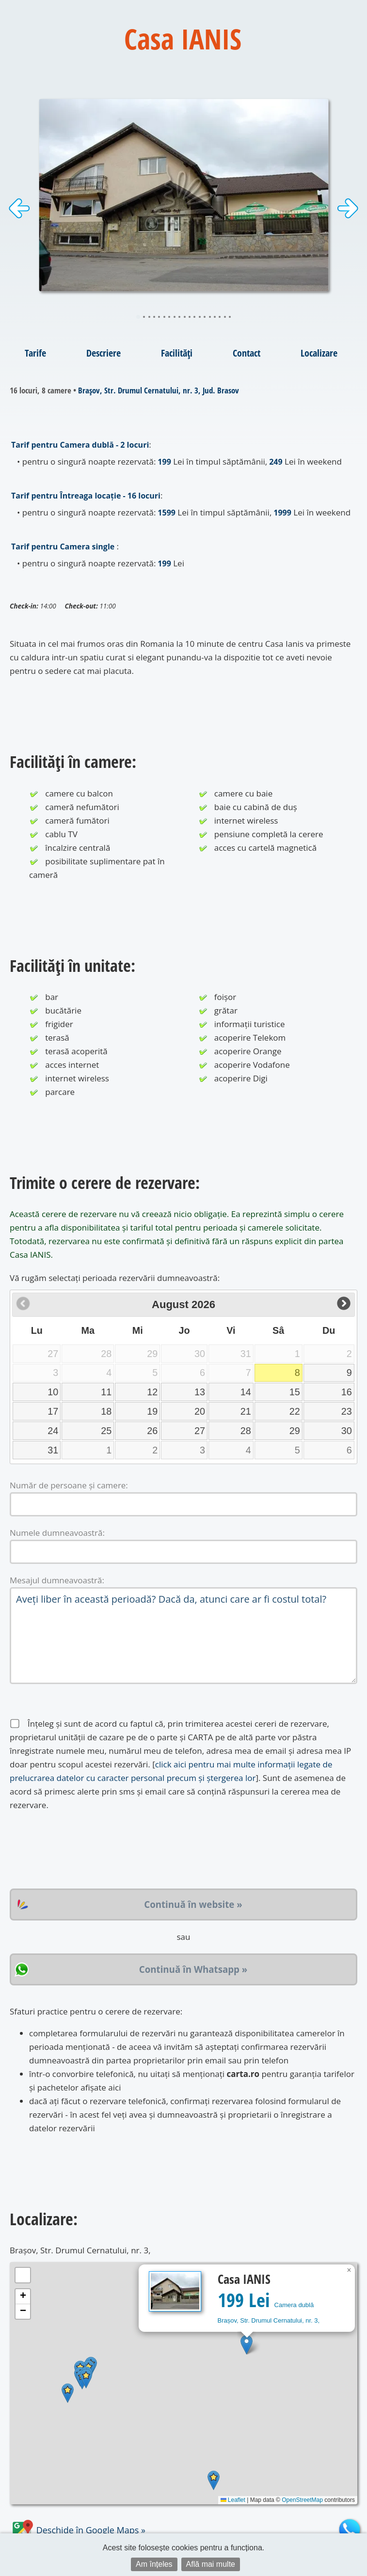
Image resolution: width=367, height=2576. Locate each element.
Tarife (35, 352)
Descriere (103, 352)
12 (152, 1392)
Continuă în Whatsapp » (193, 1969)
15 (294, 1392)
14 (245, 1392)
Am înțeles (154, 2564)
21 (245, 1411)
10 (53, 1392)
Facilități (176, 352)
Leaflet (233, 2500)
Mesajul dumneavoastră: (57, 1580)
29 (294, 1430)
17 (53, 1411)
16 (346, 1392)
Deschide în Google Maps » (77, 2530)
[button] (246, 2345)
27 (199, 1430)
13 (199, 1392)
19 (152, 1411)
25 (106, 1430)
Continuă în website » (193, 1904)
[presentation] (83, 1850)
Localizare (319, 352)
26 (152, 1430)
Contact (246, 352)
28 (245, 1430)
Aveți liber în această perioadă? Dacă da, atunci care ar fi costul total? (183, 1635)
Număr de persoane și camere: (69, 1485)
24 (53, 1430)
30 (346, 1430)
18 (106, 1411)
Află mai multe (210, 2564)
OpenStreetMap (302, 2500)
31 (53, 1450)
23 (346, 1411)
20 (199, 1411)
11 (106, 1392)
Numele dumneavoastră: (57, 1532)
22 (294, 1411)
